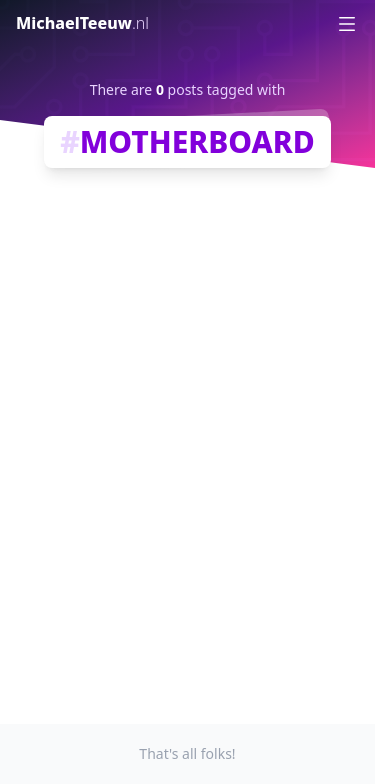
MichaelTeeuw (82, 23)
